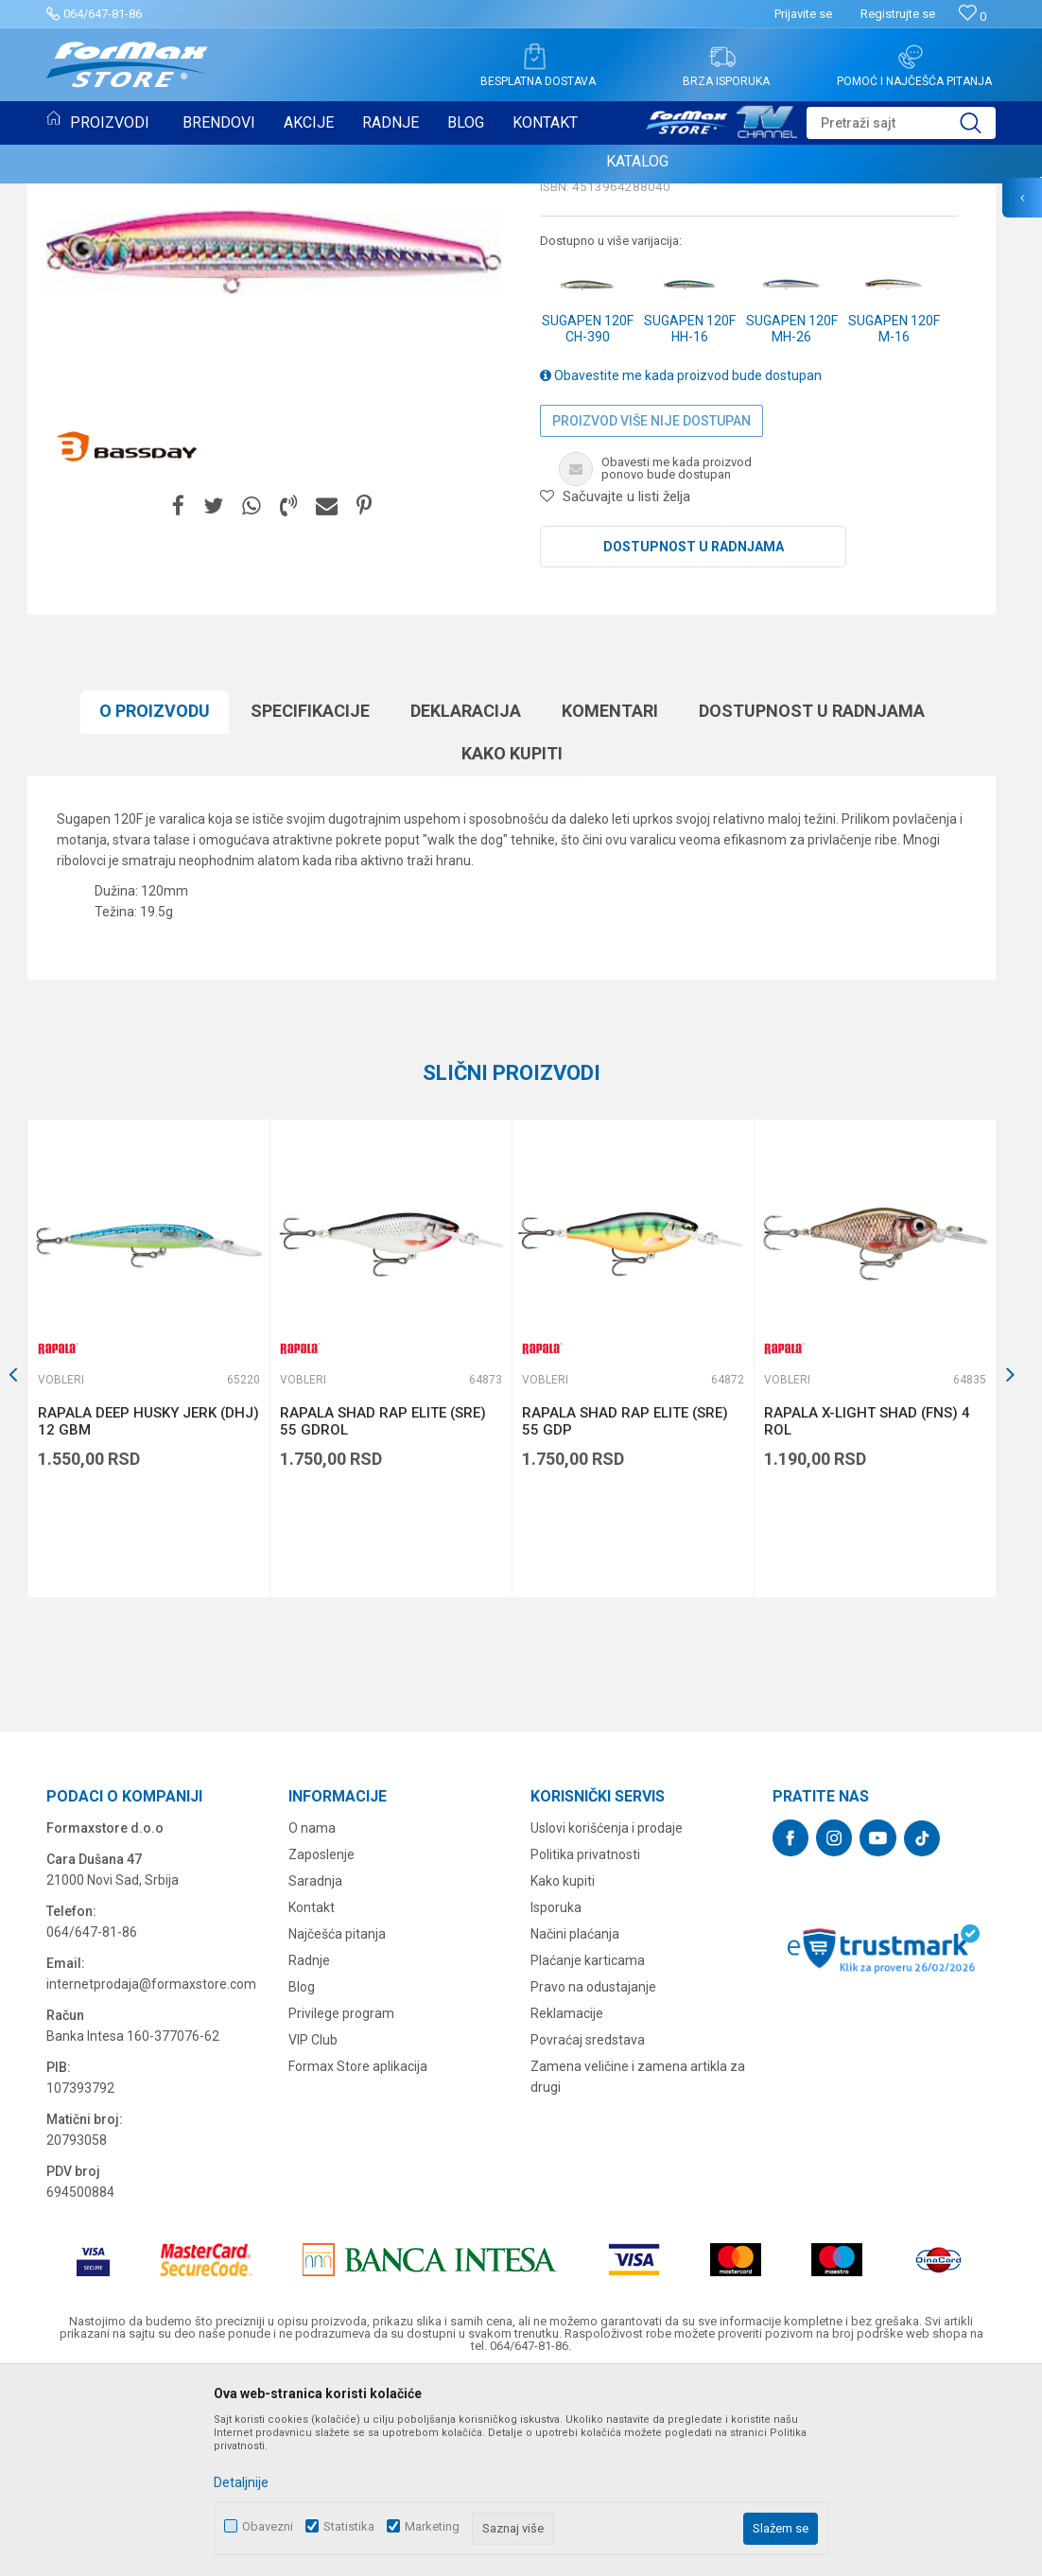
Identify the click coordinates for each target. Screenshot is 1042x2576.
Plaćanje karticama (587, 2154)
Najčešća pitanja (337, 2127)
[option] (148, 1552)
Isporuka (556, 2101)
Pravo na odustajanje (593, 2180)
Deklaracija (465, 904)
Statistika (348, 2526)
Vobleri (566, 317)
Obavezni (267, 2526)
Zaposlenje (321, 2048)
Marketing (432, 2526)
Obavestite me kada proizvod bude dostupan (681, 569)
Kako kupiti (512, 947)
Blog (301, 2180)
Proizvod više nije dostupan (651, 614)
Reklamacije (566, 2207)
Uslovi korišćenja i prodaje (606, 2021)
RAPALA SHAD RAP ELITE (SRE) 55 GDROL (383, 1615)
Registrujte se (897, 14)
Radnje (309, 2154)
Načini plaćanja (574, 2127)
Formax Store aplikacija (357, 2260)
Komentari (610, 904)
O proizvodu (154, 904)
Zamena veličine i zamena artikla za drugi (637, 2271)
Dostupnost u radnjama (693, 740)
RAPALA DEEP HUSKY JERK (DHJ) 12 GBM (148, 1615)
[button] (901, 123)
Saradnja (315, 2074)
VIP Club (313, 2233)
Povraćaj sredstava (587, 2233)
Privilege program (341, 2207)
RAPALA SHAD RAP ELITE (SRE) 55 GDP (625, 1615)
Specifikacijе (310, 904)
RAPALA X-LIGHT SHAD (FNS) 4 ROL (867, 1615)
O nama (312, 2021)
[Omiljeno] (972, 16)
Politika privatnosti (585, 2048)
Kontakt (311, 2101)
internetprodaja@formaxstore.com (151, 2177)
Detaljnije (241, 2482)
